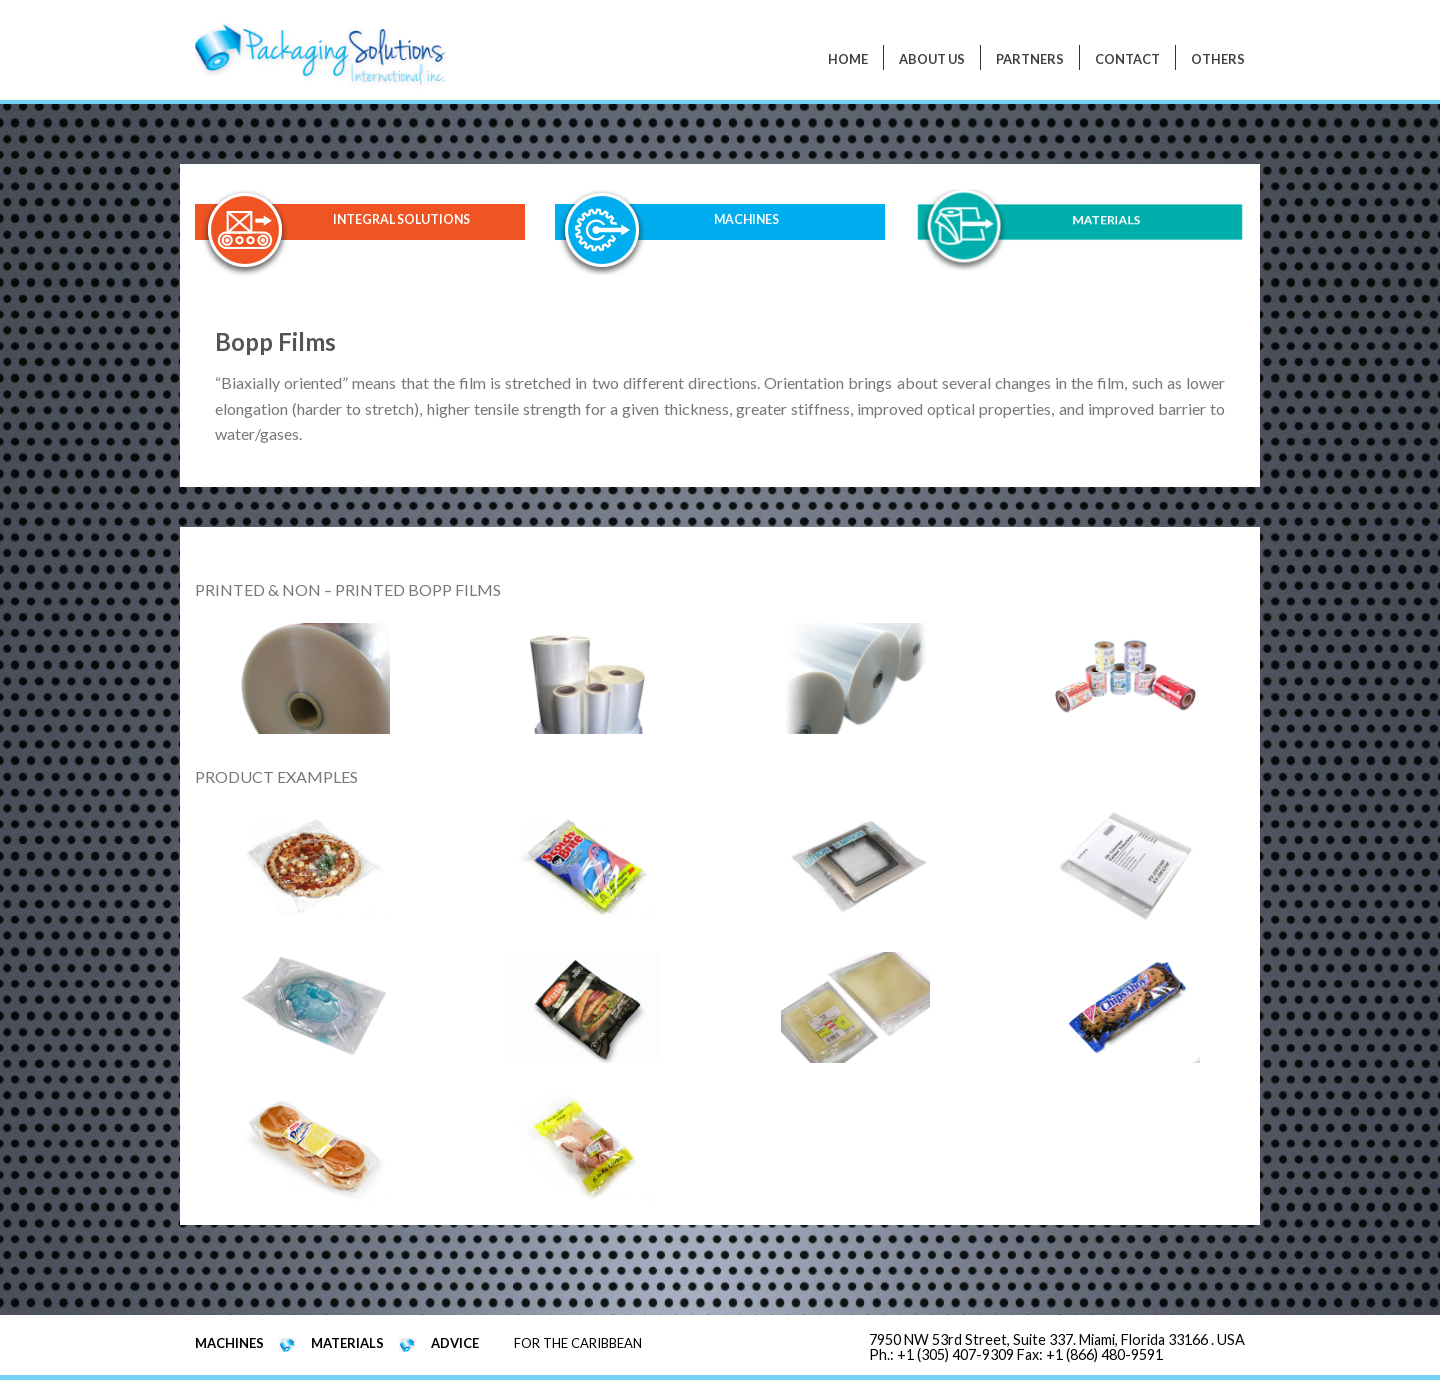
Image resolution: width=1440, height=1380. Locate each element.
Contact (1127, 59)
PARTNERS (1030, 59)
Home (848, 59)
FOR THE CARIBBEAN (578, 1343)
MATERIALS (1106, 220)
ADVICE (455, 1343)
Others (1218, 59)
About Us (932, 59)
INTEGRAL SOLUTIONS (401, 219)
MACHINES (747, 220)
